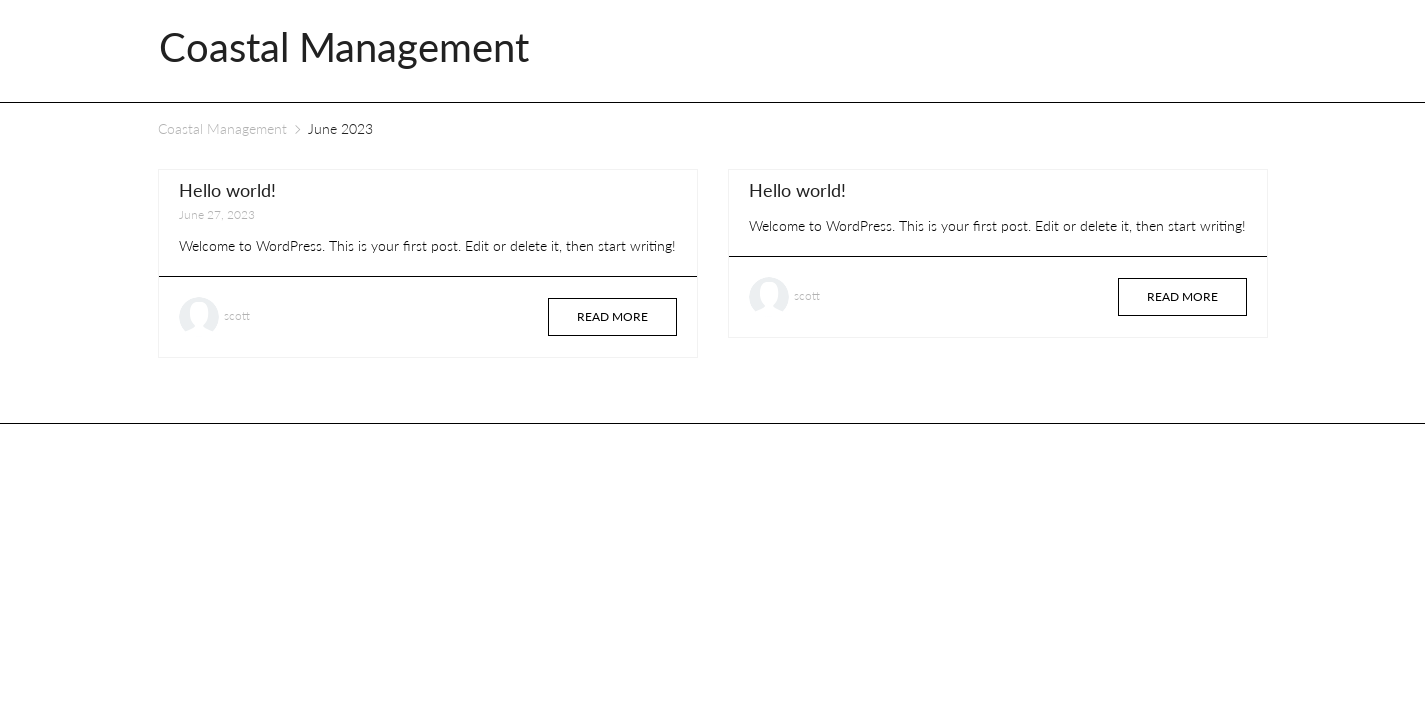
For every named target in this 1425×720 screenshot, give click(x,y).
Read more (612, 316)
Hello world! (227, 190)
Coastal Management (222, 128)
